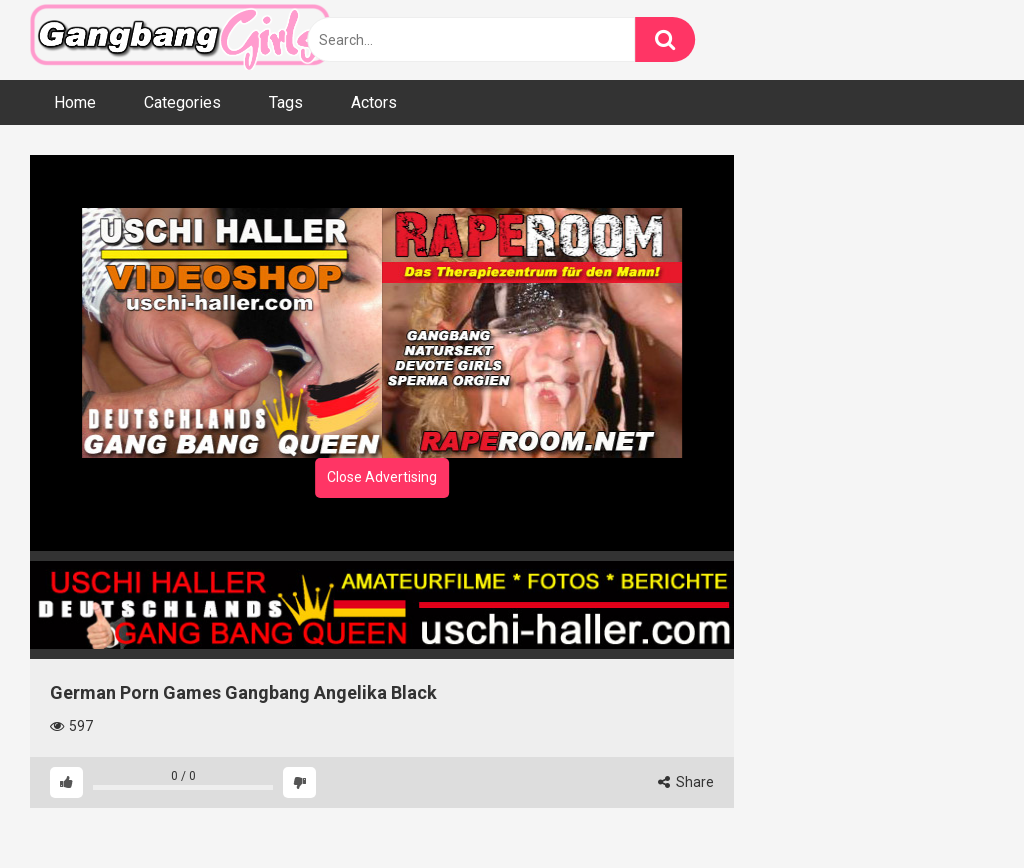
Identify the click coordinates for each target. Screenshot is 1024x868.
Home (75, 102)
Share (686, 782)
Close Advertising (382, 477)
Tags (286, 102)
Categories (182, 102)
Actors (374, 102)
